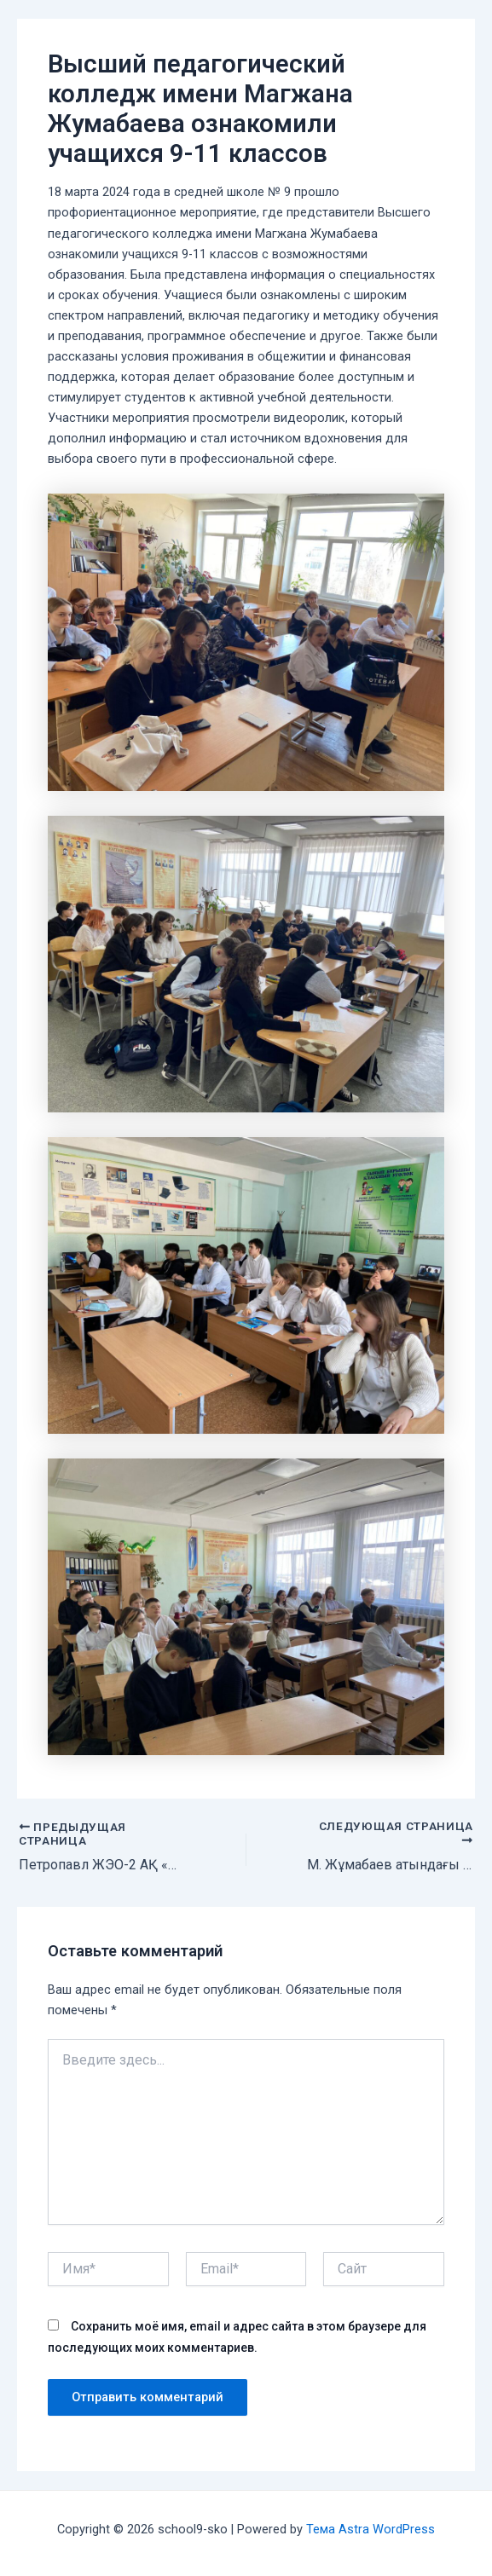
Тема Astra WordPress (370, 2529)
